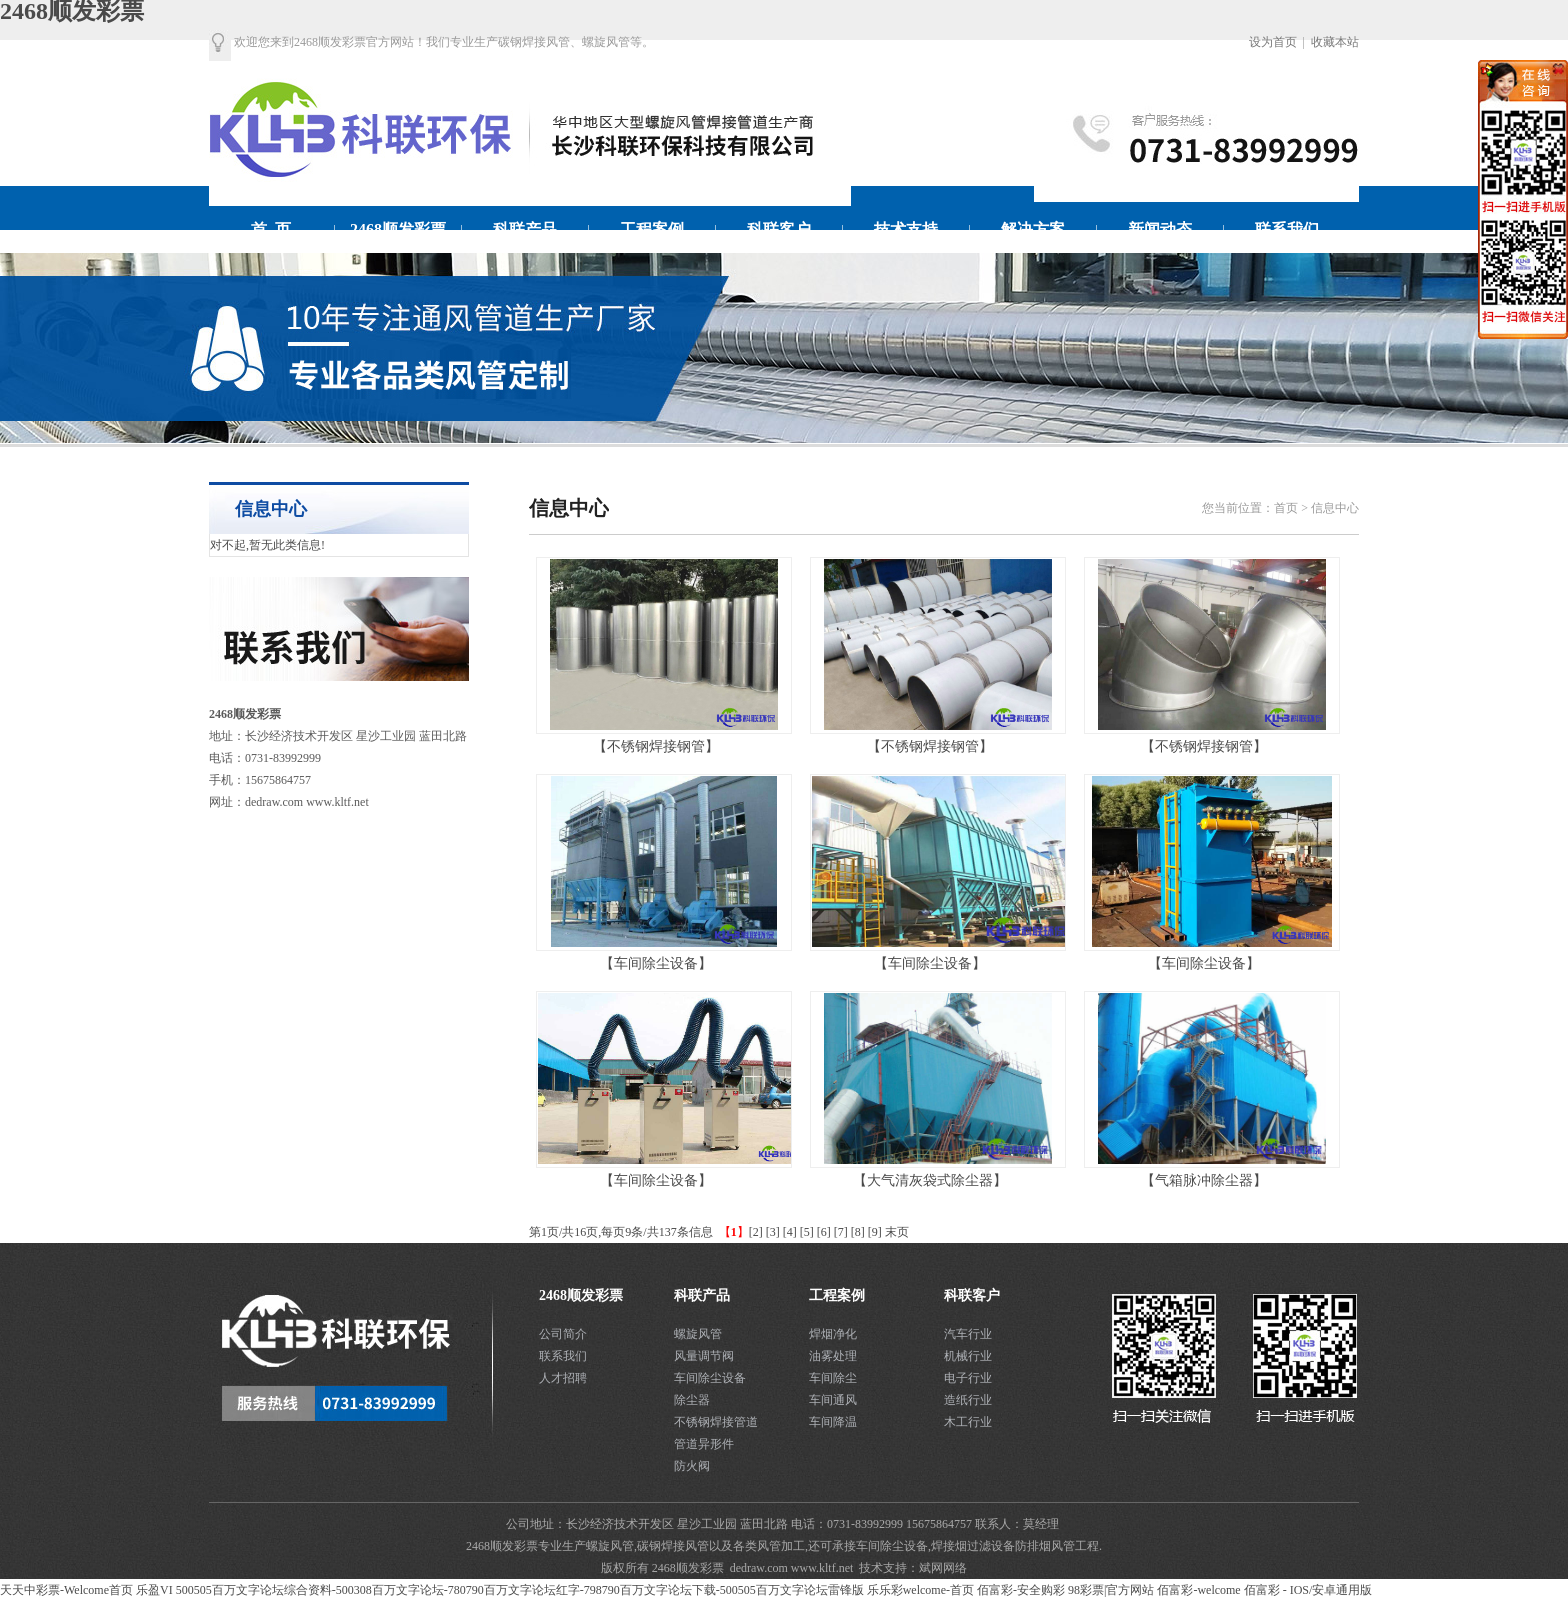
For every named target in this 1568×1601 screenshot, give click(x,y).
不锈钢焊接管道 (716, 1422)
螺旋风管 (698, 1334)
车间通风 (833, 1400)
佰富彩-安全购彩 (1021, 1590)
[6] (824, 1232)
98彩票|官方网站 (1111, 1590)
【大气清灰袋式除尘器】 (930, 1180)
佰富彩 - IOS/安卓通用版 (1308, 1590)
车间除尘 (833, 1378)
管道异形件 (704, 1444)
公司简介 (563, 1334)
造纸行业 (968, 1400)
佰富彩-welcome (1198, 1590)
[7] (841, 1232)
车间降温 (833, 1422)
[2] (756, 1232)
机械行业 (968, 1356)
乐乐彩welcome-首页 (920, 1590)
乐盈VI (154, 1590)
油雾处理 (833, 1356)
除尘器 (692, 1400)
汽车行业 (968, 1334)
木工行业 (968, 1422)
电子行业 (968, 1378)
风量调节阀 (704, 1356)
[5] (807, 1232)
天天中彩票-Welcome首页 (66, 1590)
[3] (773, 1232)
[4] (790, 1232)
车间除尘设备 (710, 1378)
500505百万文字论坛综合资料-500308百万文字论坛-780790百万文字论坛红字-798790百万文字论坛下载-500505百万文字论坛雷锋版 (520, 1590)
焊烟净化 (833, 1334)
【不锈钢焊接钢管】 (656, 746)
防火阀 (692, 1466)
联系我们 (563, 1356)
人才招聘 (563, 1378)
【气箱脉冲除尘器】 (1204, 1180)
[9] (875, 1232)
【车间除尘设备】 (656, 963)
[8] (858, 1232)
